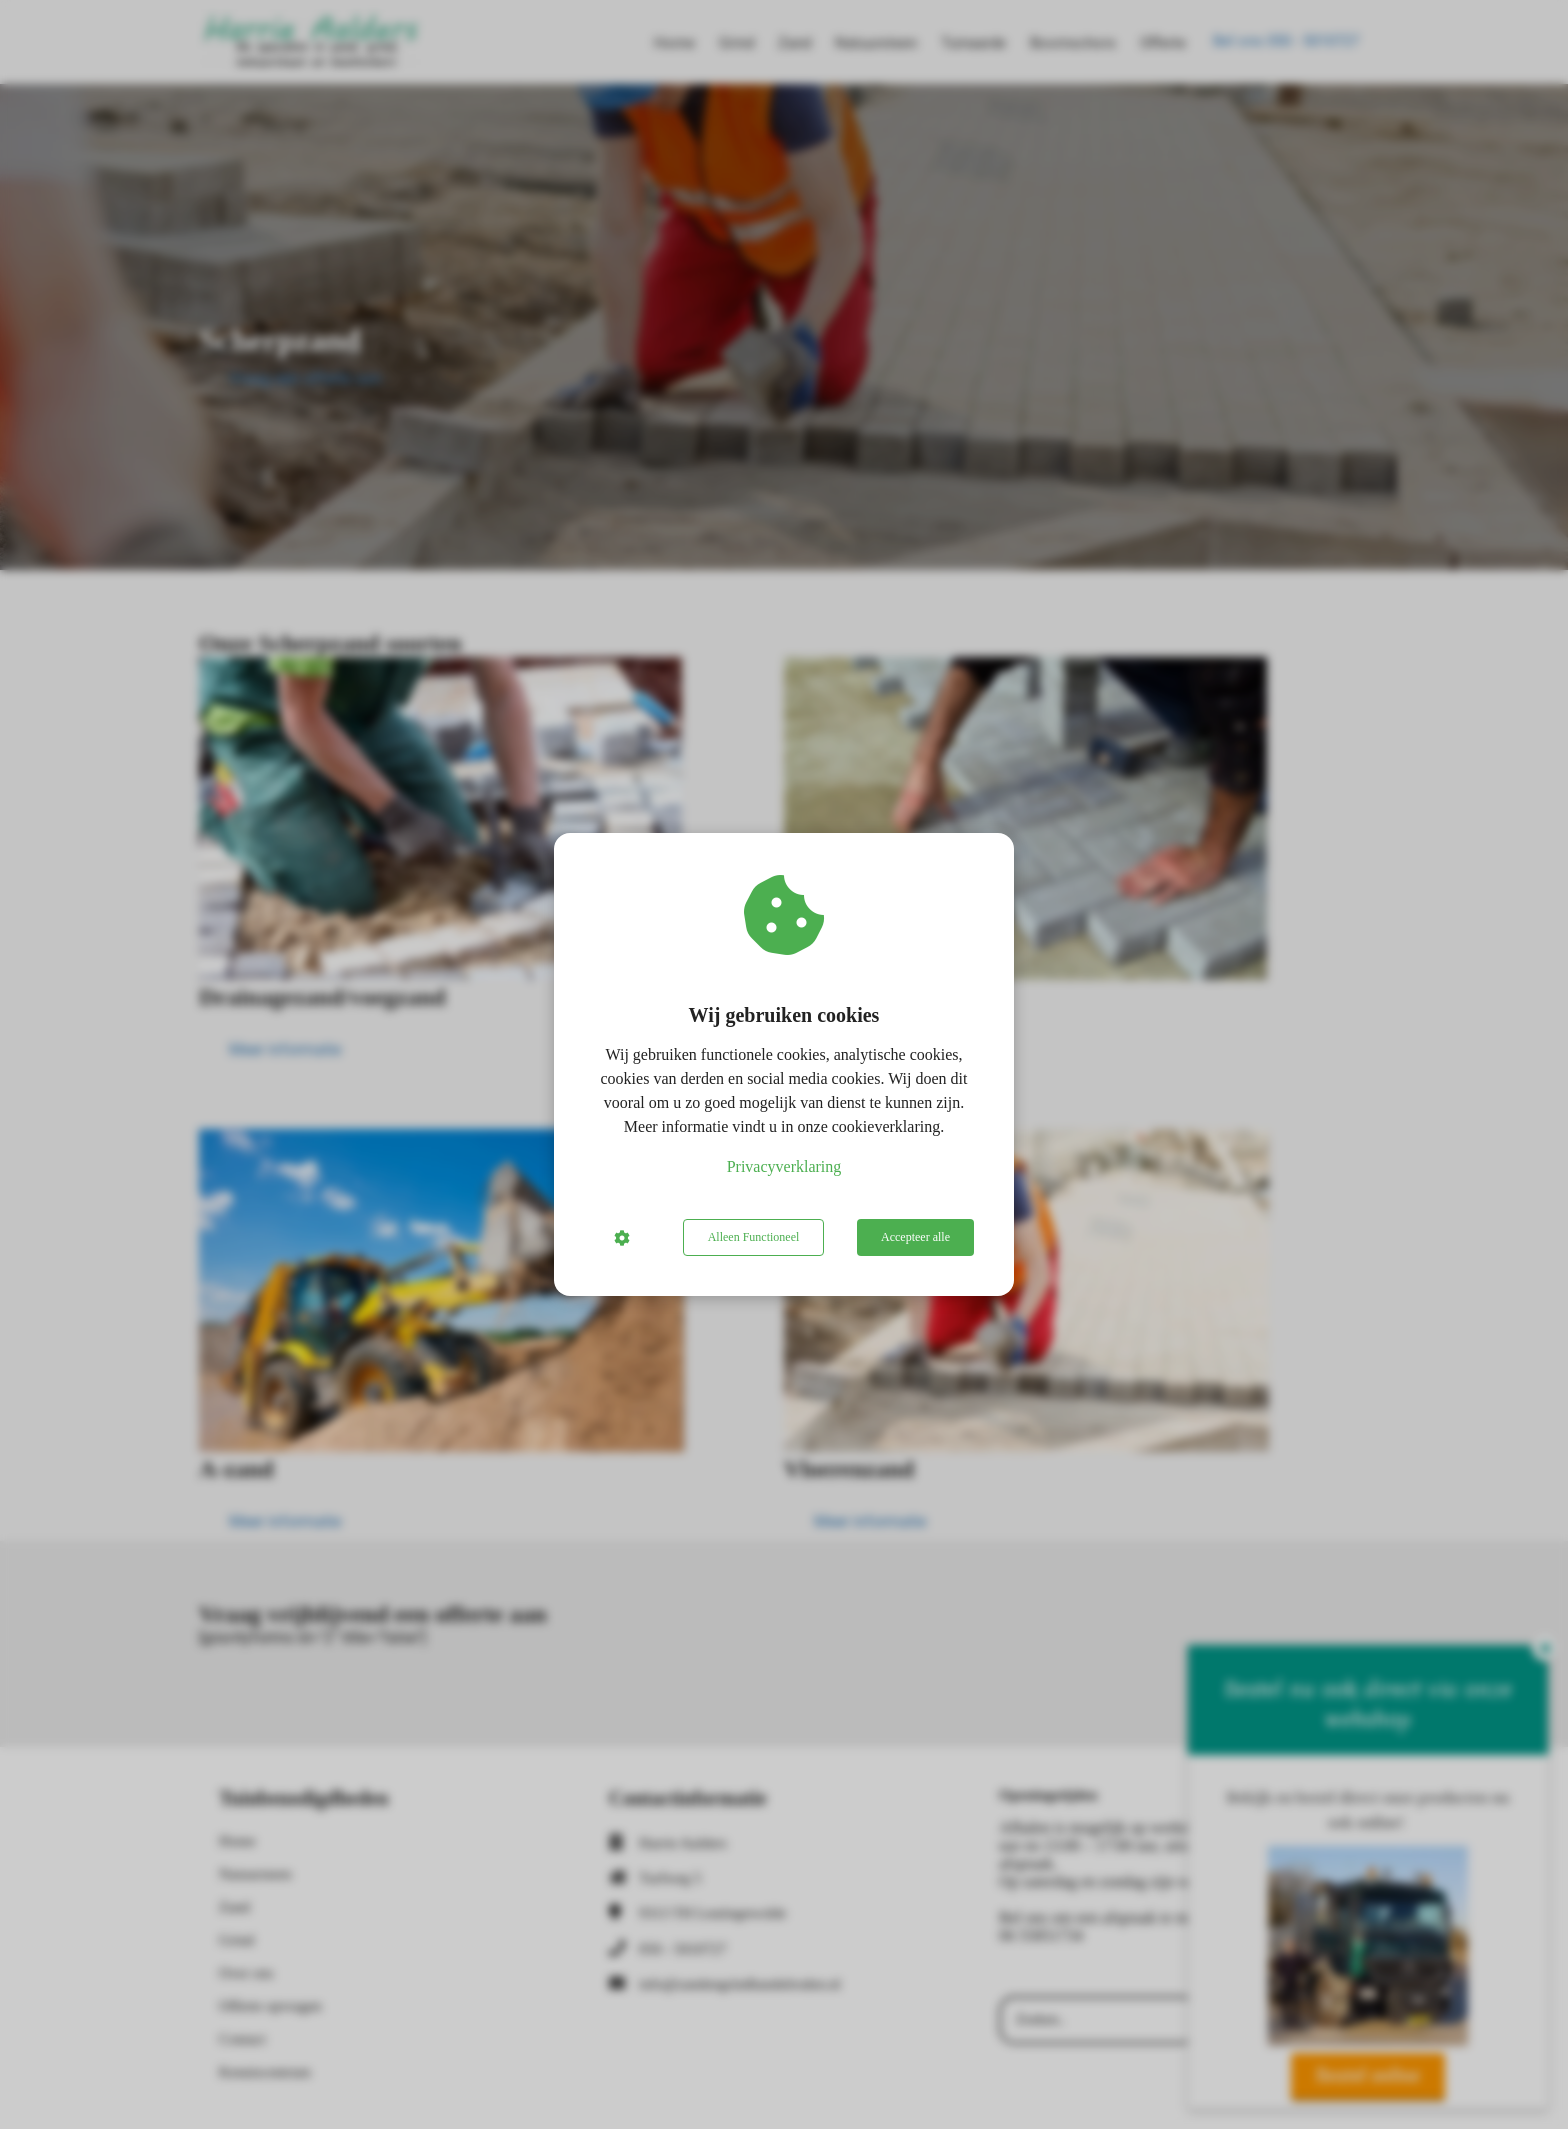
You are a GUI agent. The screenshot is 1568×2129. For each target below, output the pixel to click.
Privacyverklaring (784, 1166)
